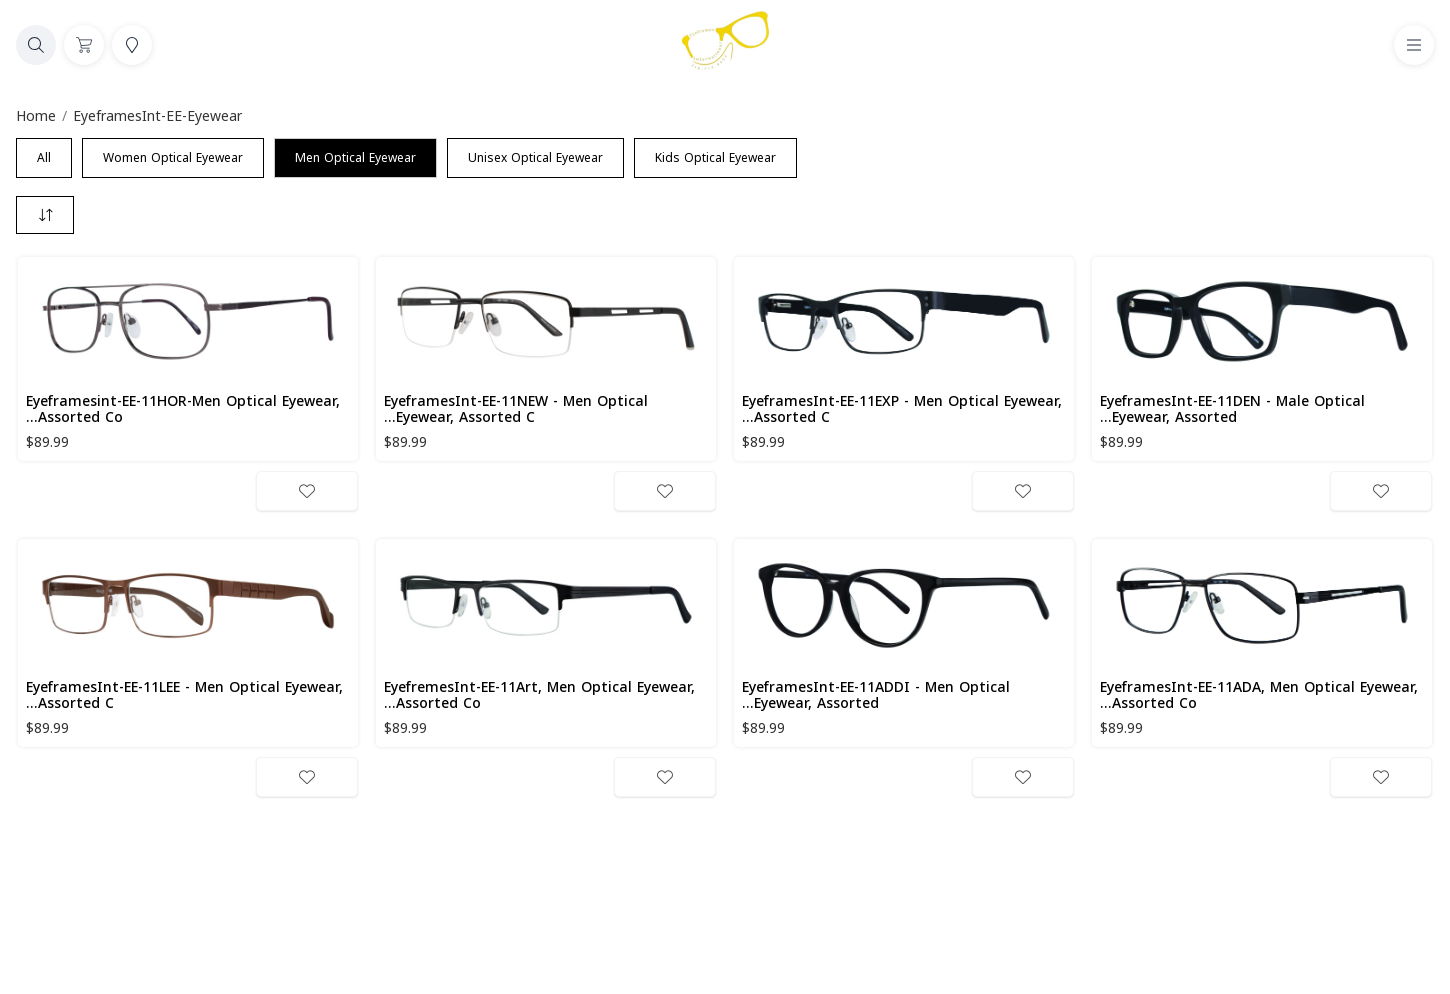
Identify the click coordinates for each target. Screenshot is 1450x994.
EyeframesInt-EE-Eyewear (157, 116)
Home (36, 116)
